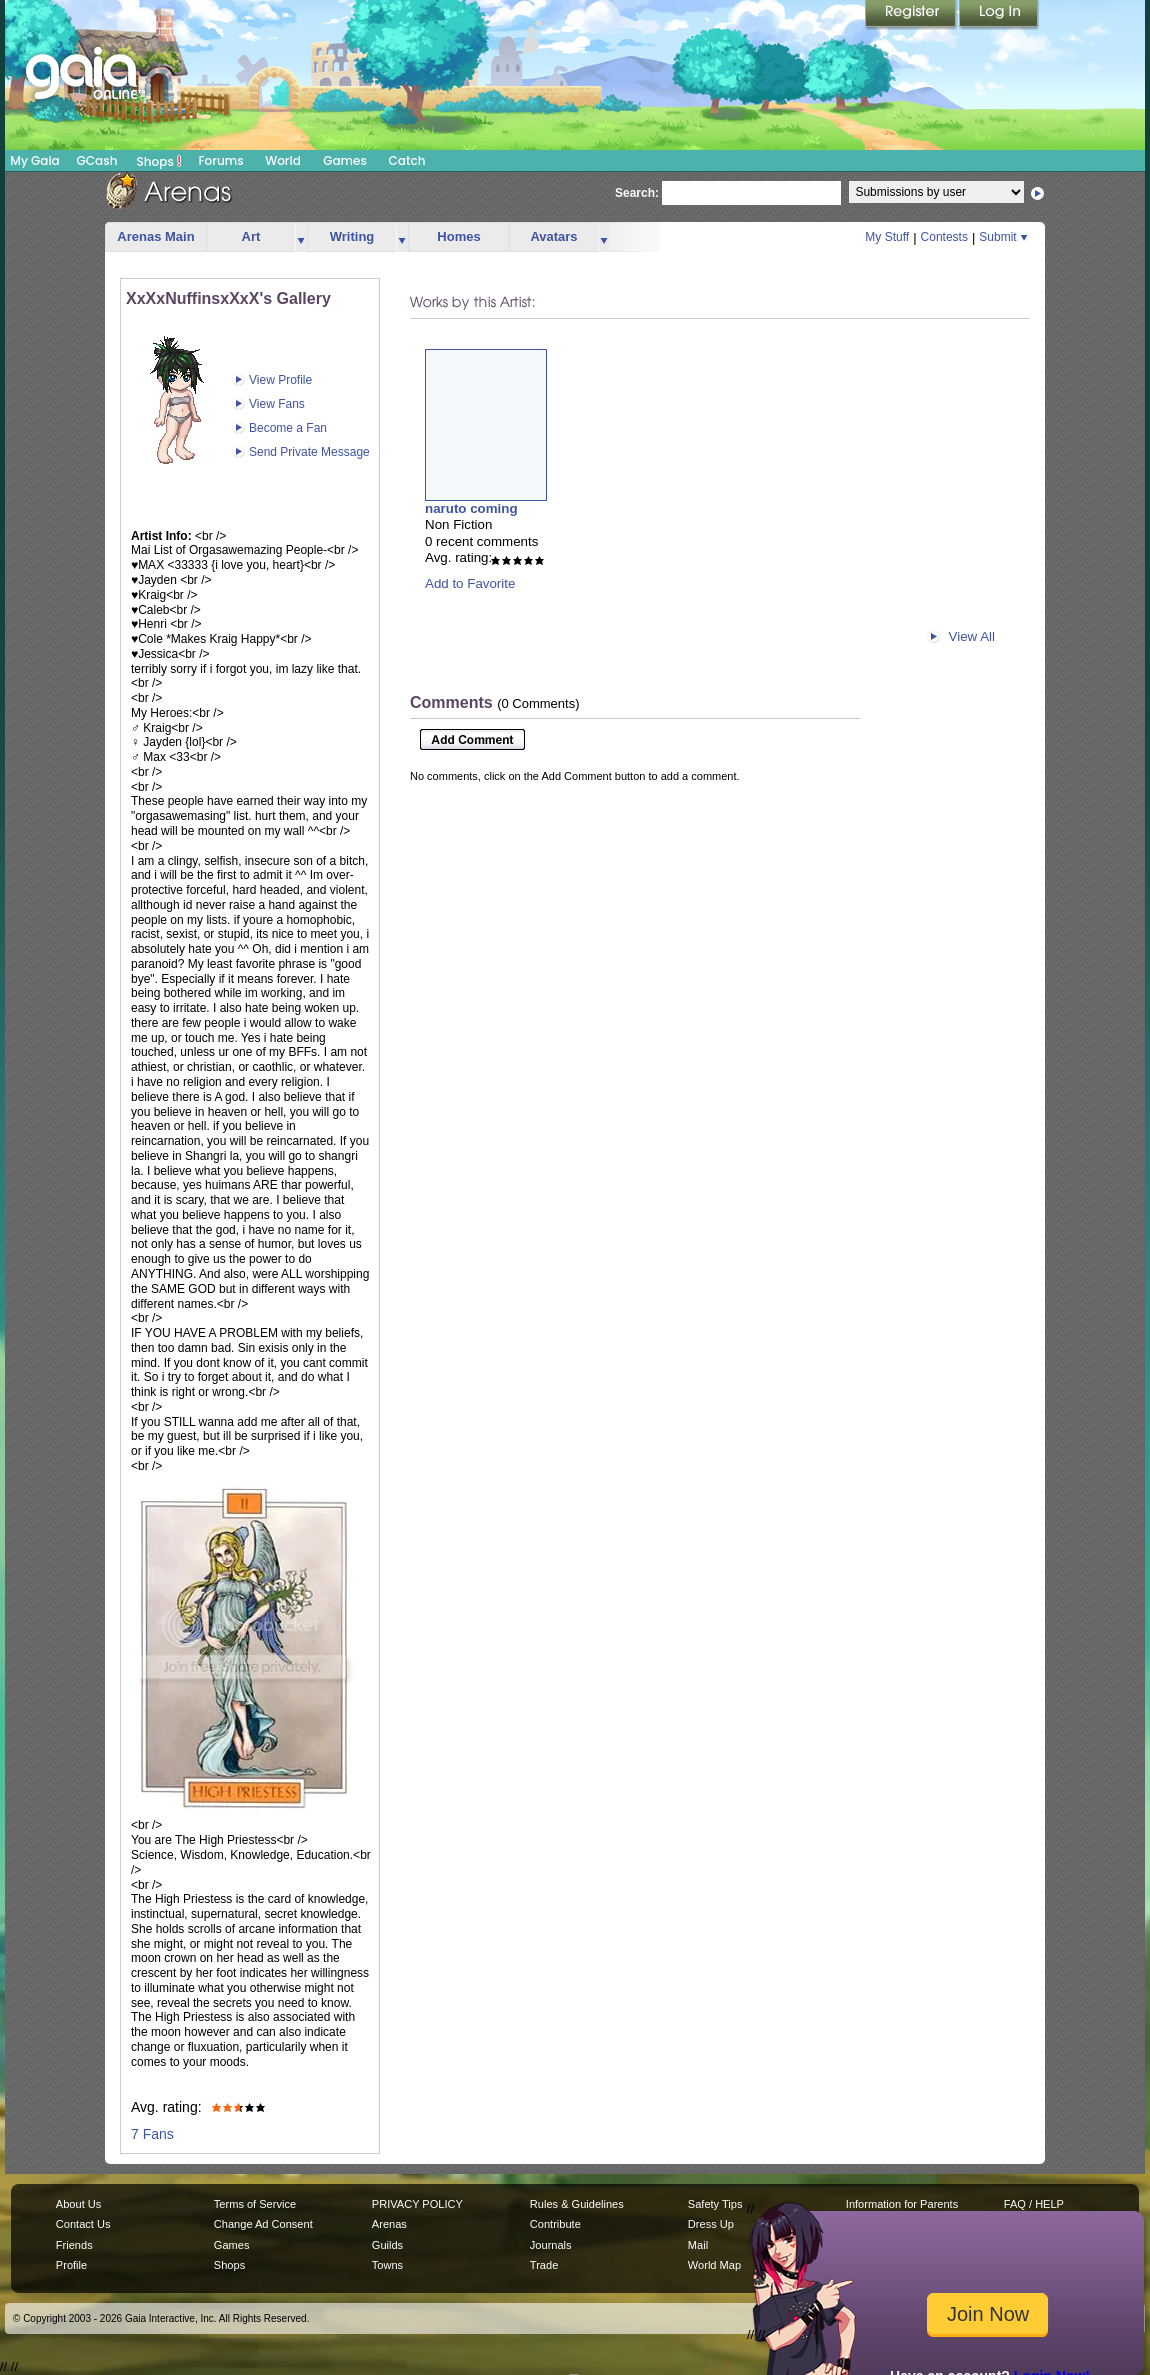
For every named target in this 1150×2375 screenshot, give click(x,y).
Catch (407, 160)
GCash (97, 160)
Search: (637, 193)
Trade (544, 2265)
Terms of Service (255, 2204)
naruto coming (471, 508)
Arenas (389, 2224)
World (283, 160)
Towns (387, 2265)
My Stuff (887, 237)
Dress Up (711, 2224)
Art (251, 236)
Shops (159, 161)
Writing (352, 236)
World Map (714, 2265)
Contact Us (83, 2224)
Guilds (387, 2245)
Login (999, 15)
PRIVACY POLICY (417, 2204)
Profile (71, 2265)
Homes (458, 236)
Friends (74, 2245)
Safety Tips (715, 2204)
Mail (698, 2245)
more (301, 237)
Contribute (555, 2224)
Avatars (553, 236)
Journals (551, 2245)
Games (345, 160)
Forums (220, 160)
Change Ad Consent (263, 2224)
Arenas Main (155, 236)
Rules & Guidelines (577, 2204)
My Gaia (34, 160)
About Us (78, 2204)
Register (912, 15)
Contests (944, 237)
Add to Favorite (470, 583)
